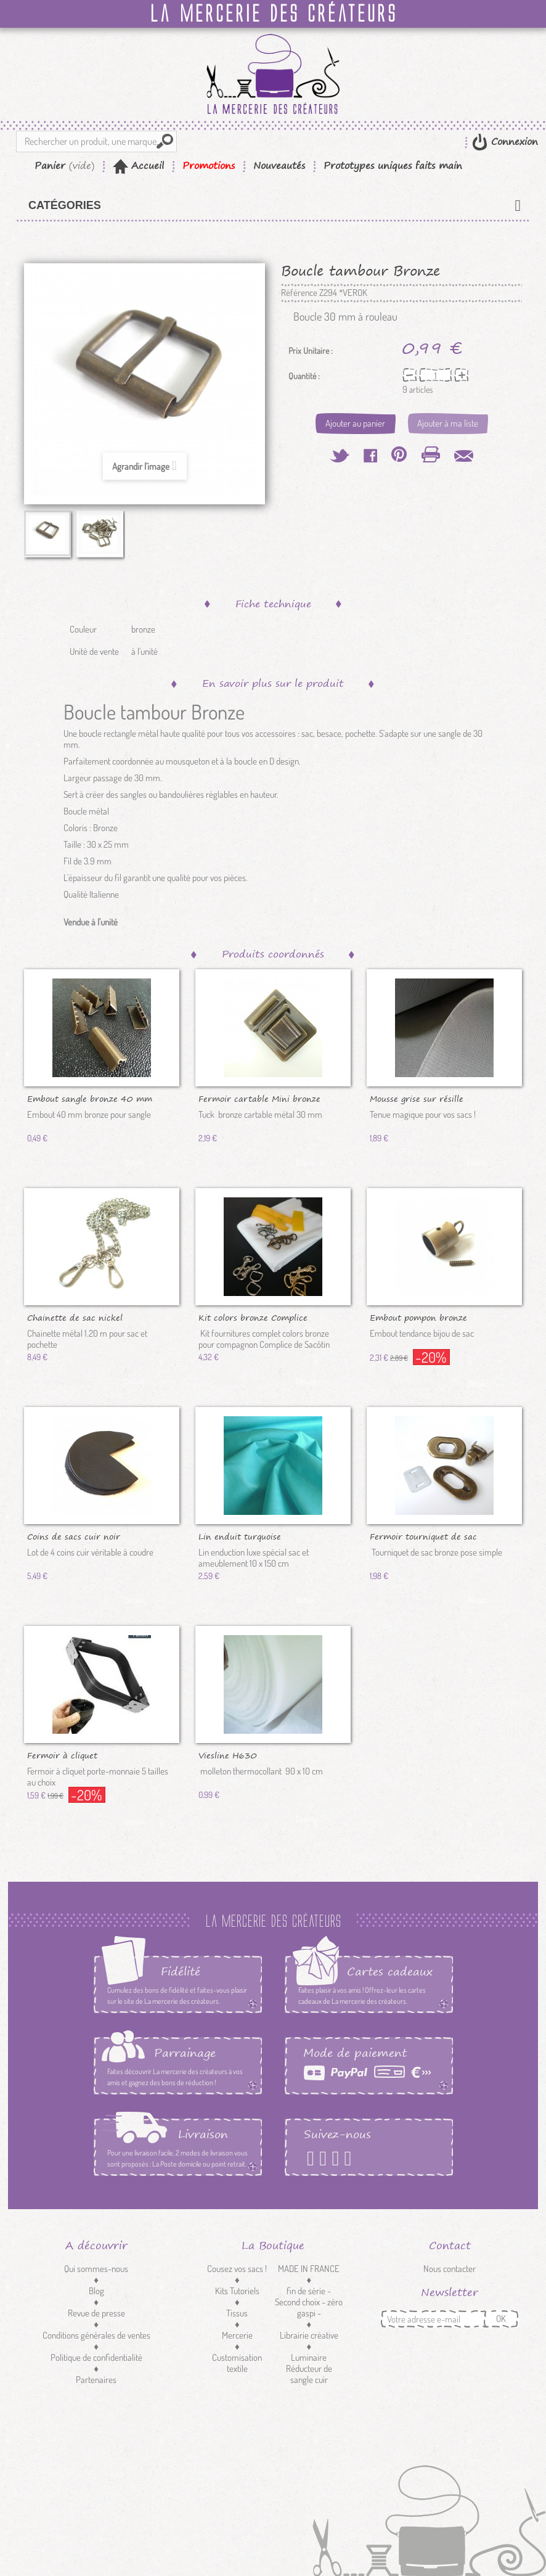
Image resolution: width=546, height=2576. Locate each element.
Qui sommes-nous (96, 2269)
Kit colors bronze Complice (253, 1317)
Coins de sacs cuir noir (73, 1536)
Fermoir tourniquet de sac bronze (423, 1536)
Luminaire (309, 2357)
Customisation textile (237, 2363)
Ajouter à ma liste (447, 423)
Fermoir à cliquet (62, 1755)
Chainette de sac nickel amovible (75, 1317)
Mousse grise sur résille (416, 1098)
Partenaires (96, 2379)
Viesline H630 (227, 1755)
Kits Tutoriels (237, 2291)
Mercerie (237, 2335)
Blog (96, 2291)
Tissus (237, 2313)
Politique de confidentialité (96, 2357)
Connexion (512, 141)
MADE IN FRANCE (309, 2269)
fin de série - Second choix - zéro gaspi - (309, 2302)
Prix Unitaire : (310, 351)
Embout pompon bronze (418, 1317)
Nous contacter (449, 2269)
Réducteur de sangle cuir (309, 2374)
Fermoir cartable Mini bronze (259, 1098)
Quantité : (304, 376)
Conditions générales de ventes (96, 2335)
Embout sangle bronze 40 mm (89, 1098)
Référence (299, 292)
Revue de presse (96, 2313)
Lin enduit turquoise (239, 1536)
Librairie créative (309, 2335)
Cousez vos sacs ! (237, 2269)
